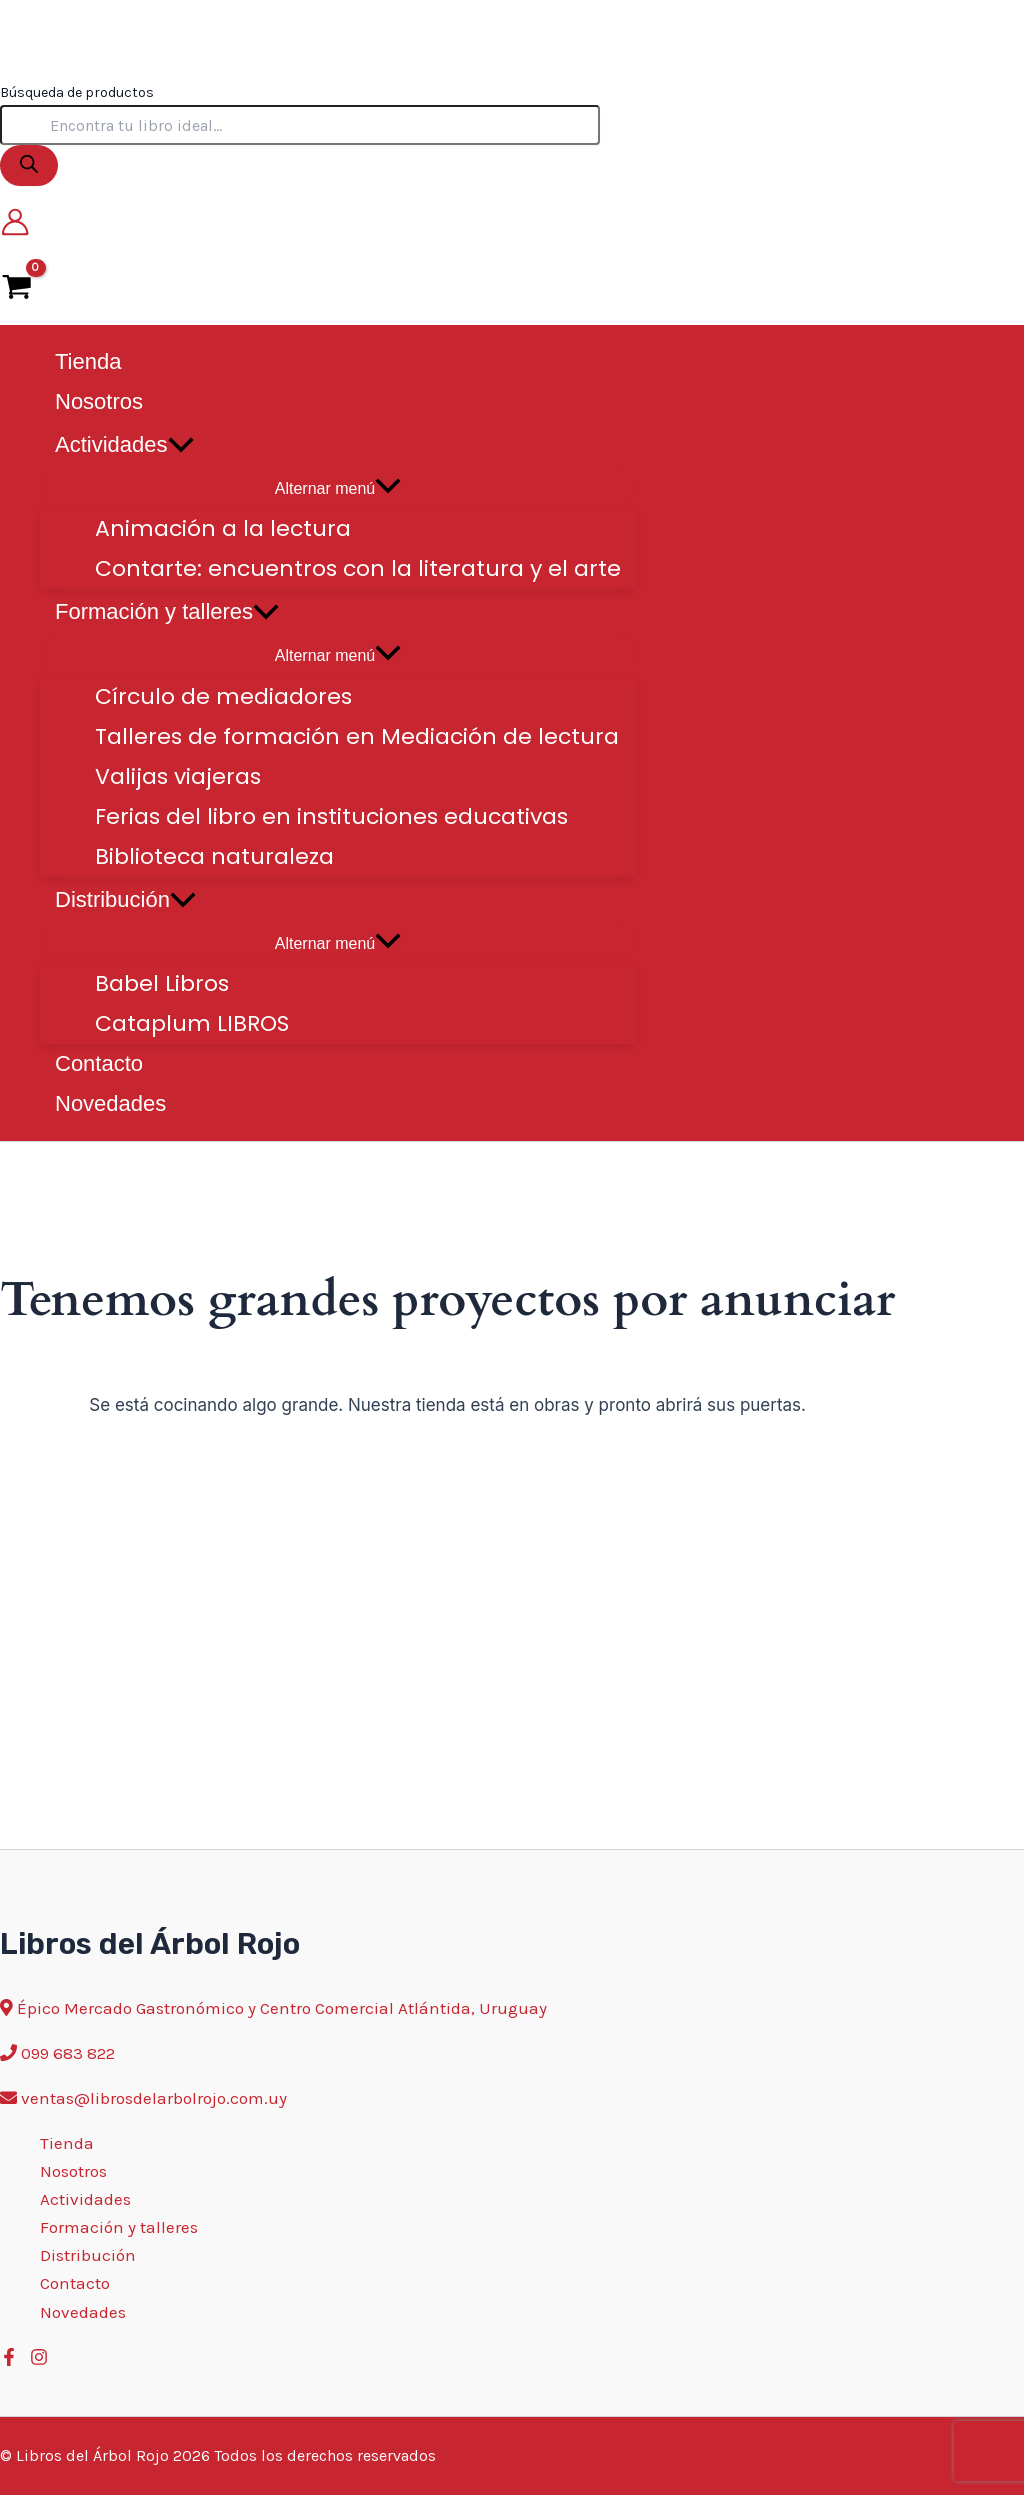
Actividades (85, 2199)
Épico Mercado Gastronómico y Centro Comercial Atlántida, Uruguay (282, 2008)
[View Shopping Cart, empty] (17, 285)
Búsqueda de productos (77, 92)
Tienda (67, 2143)
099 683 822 (68, 2053)
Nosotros (73, 2171)
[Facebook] (9, 2360)
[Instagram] (39, 2360)
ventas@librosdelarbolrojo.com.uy (154, 2098)
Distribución (88, 2255)
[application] (181, 445)
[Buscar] (29, 165)
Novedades (83, 2312)
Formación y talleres (119, 2227)
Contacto (75, 2283)
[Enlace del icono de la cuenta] (15, 226)
